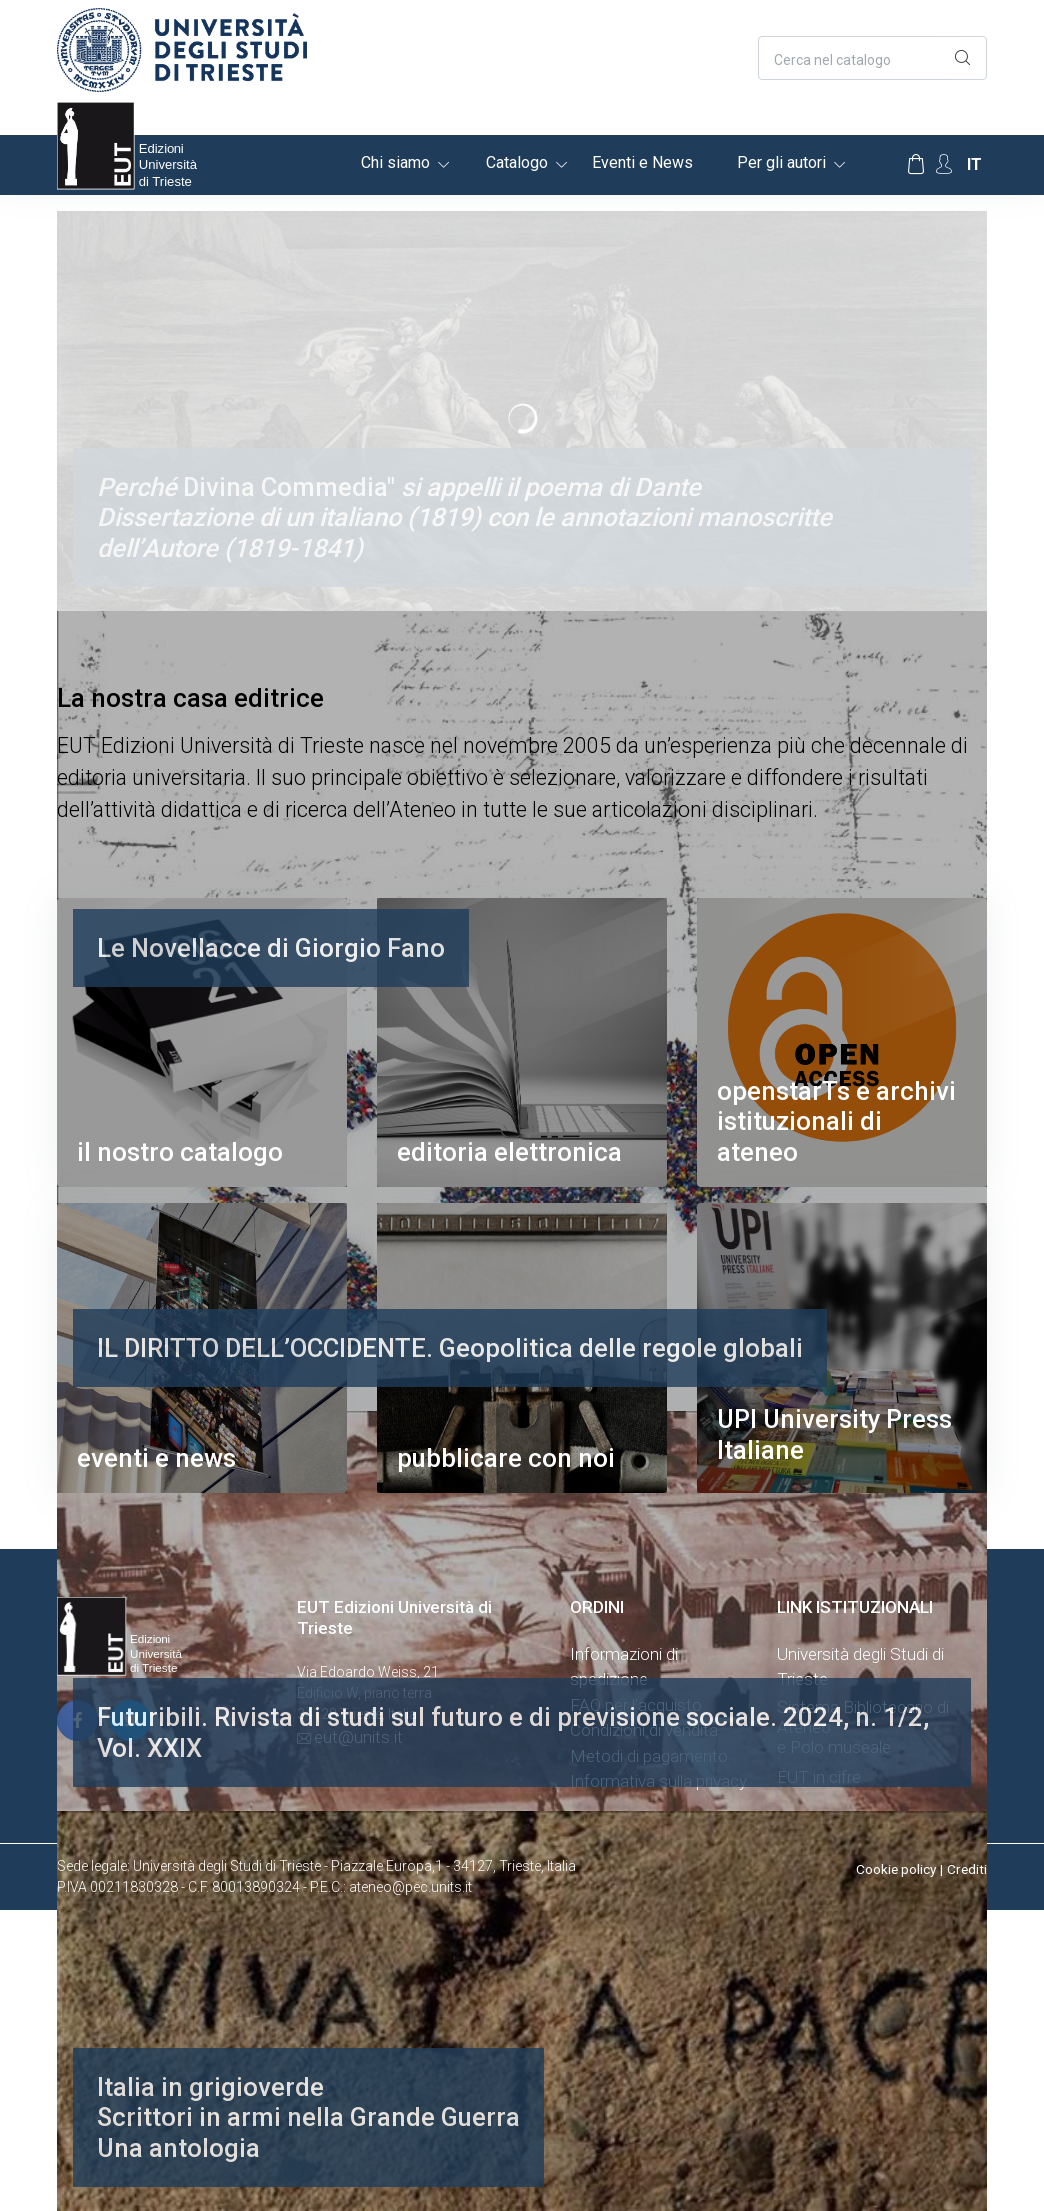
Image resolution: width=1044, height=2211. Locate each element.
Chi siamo (395, 162)
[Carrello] (916, 165)
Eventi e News (642, 162)
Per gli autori (781, 162)
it (974, 164)
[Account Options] (944, 164)
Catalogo (517, 162)
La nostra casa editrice (190, 698)
